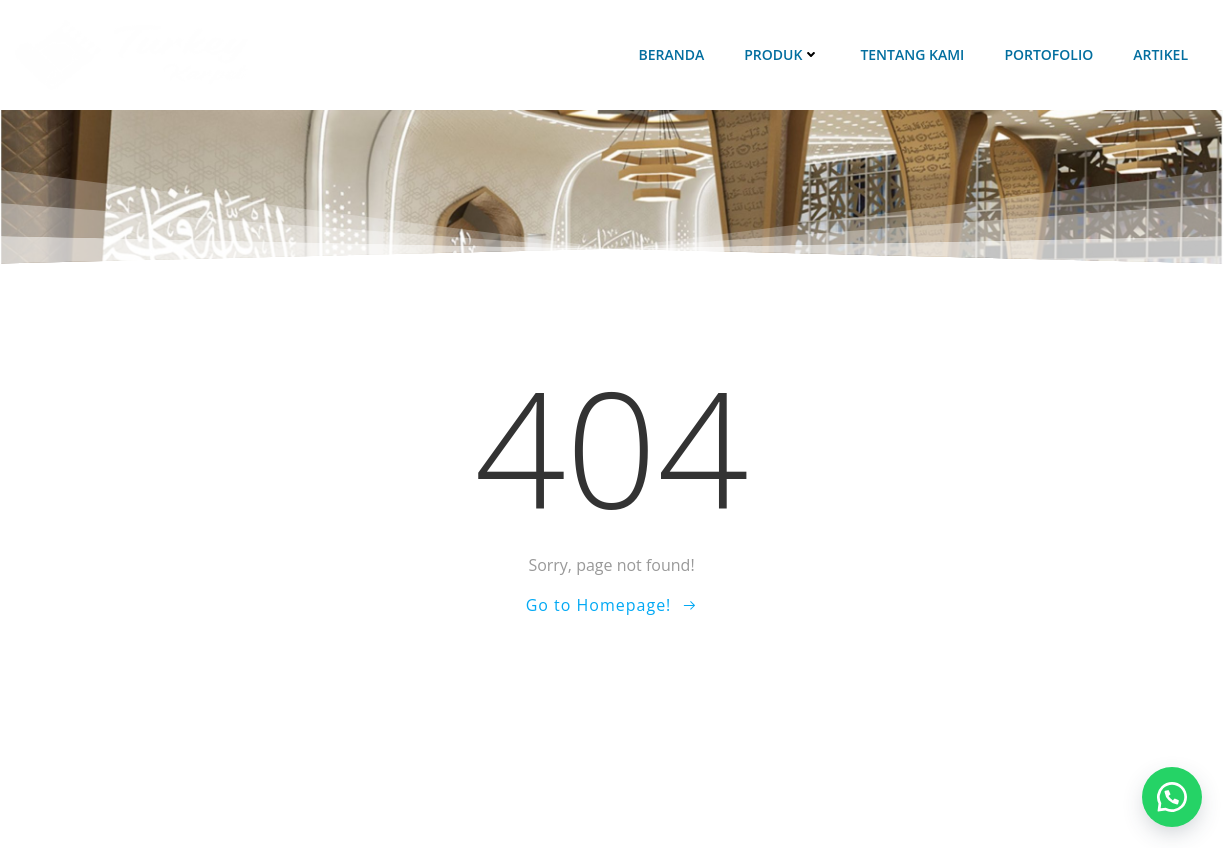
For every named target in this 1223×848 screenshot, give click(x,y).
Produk (782, 54)
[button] (1172, 797)
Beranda (671, 54)
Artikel (1160, 54)
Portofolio (1048, 54)
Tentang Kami (912, 54)
